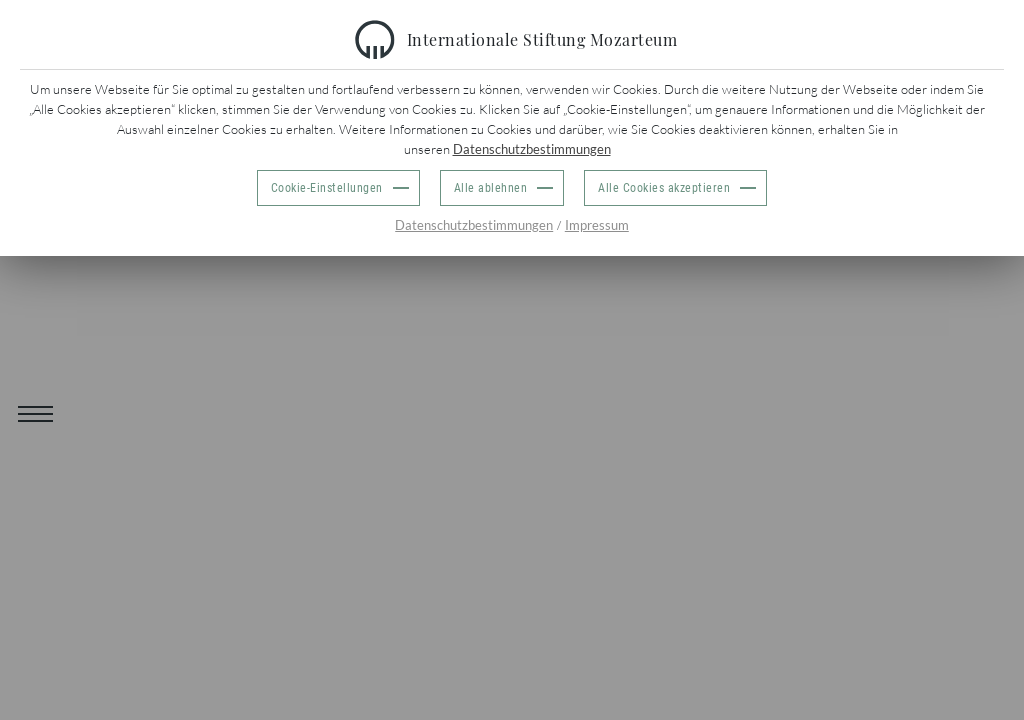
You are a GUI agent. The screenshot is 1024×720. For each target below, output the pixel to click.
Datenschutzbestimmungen (532, 149)
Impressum (597, 225)
